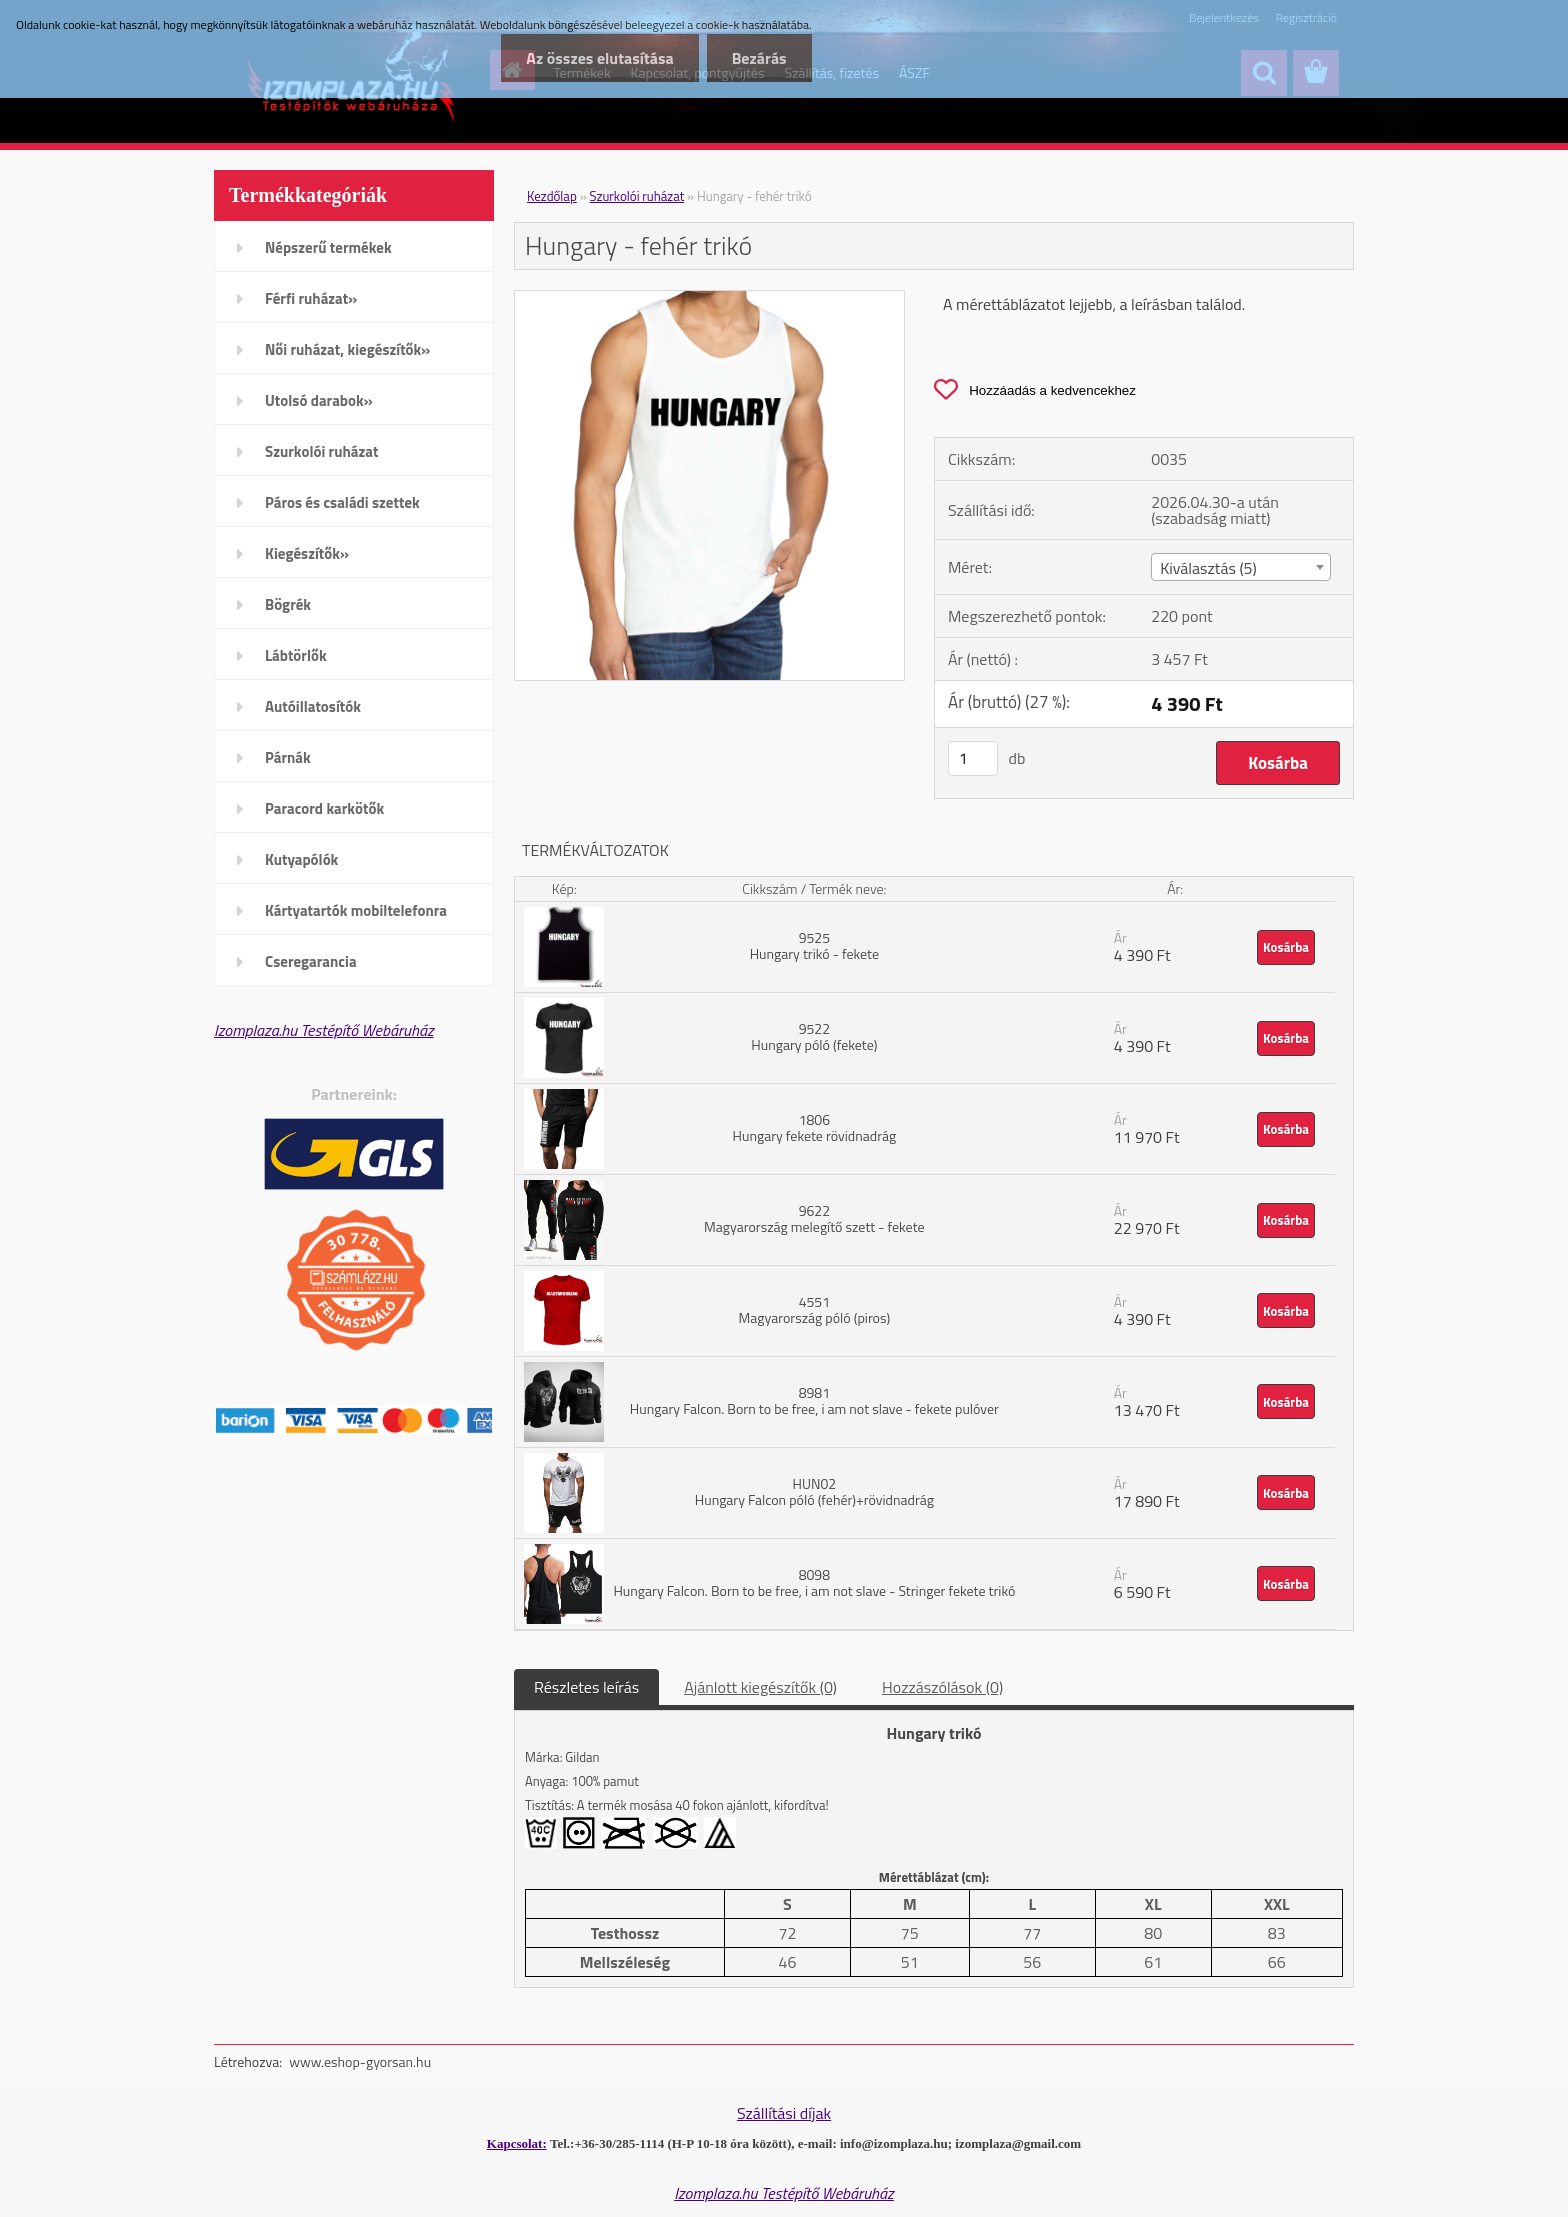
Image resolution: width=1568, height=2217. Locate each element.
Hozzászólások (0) (942, 1687)
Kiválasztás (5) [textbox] (1208, 568)
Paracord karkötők (324, 808)
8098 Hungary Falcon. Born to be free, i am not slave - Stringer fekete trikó (814, 1582)
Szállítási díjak (784, 2113)
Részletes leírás (586, 1687)
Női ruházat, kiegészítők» (347, 349)
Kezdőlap (552, 196)
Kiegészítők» (307, 553)
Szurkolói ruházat (321, 451)
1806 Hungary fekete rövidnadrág (815, 1127)
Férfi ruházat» (311, 298)
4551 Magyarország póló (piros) (815, 1309)
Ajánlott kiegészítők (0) (760, 1687)
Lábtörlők (296, 655)
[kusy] (973, 758)
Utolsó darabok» (319, 400)
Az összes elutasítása (599, 58)
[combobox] (1240, 567)
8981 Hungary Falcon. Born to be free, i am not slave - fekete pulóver (814, 1400)
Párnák (288, 757)
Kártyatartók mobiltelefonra (356, 910)
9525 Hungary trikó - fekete (814, 945)
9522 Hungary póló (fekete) (814, 1036)
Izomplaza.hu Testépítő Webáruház (324, 1030)
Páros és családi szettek (342, 502)
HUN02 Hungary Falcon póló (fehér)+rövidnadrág (814, 1491)
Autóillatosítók (313, 706)
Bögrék (288, 604)
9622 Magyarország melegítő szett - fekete (814, 1218)
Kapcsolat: (517, 2143)
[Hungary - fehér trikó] (709, 299)
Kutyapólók (301, 859)
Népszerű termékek (328, 247)
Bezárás (759, 58)
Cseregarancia (311, 961)
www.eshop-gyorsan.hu (360, 2061)
